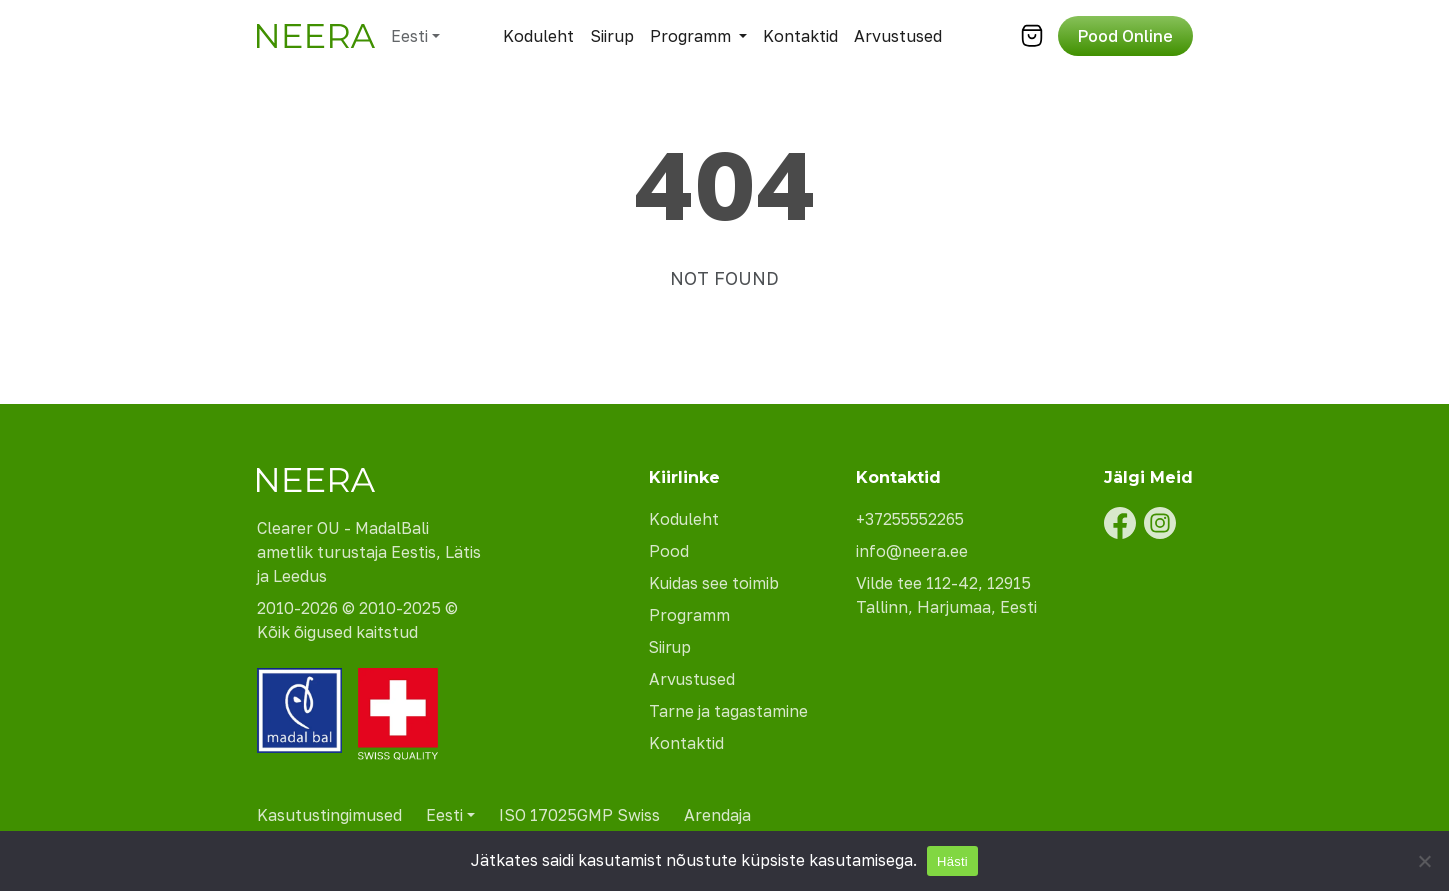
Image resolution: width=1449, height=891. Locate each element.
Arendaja (717, 815)
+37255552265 (913, 519)
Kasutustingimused (329, 815)
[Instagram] (1160, 523)
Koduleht (538, 36)
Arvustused (898, 36)
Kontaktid (800, 36)
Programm (689, 615)
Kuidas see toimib (714, 583)
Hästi (952, 861)
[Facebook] (1120, 523)
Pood (669, 551)
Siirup (612, 36)
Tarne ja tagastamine (728, 711)
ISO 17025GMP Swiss (579, 815)
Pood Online (1125, 36)
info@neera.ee (912, 551)
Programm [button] (690, 36)
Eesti (409, 36)
